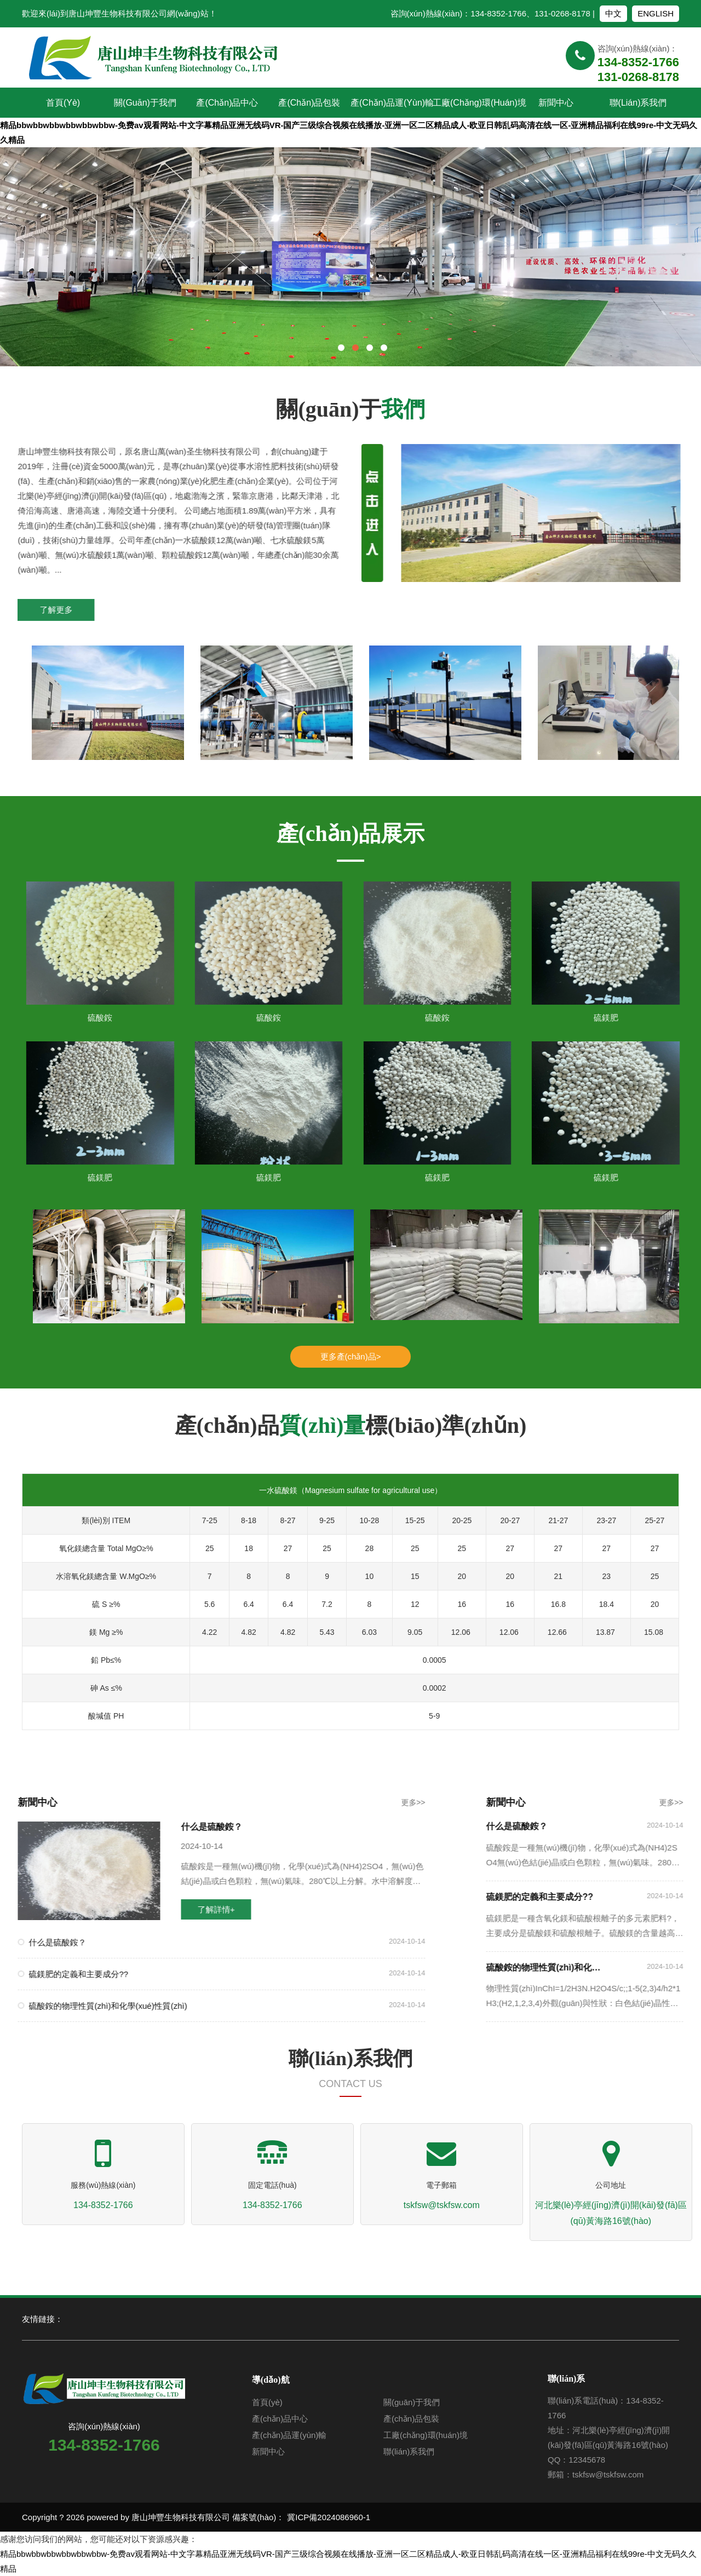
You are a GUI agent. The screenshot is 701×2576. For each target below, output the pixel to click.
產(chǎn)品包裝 (309, 102)
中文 (613, 13)
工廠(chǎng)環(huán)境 (474, 102)
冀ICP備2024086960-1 (328, 2517)
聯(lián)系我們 (638, 102)
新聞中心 (555, 102)
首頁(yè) (63, 102)
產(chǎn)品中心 (227, 102)
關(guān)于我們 (145, 102)
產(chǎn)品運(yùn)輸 (391, 102)
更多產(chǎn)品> (350, 1356)
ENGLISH (655, 13)
